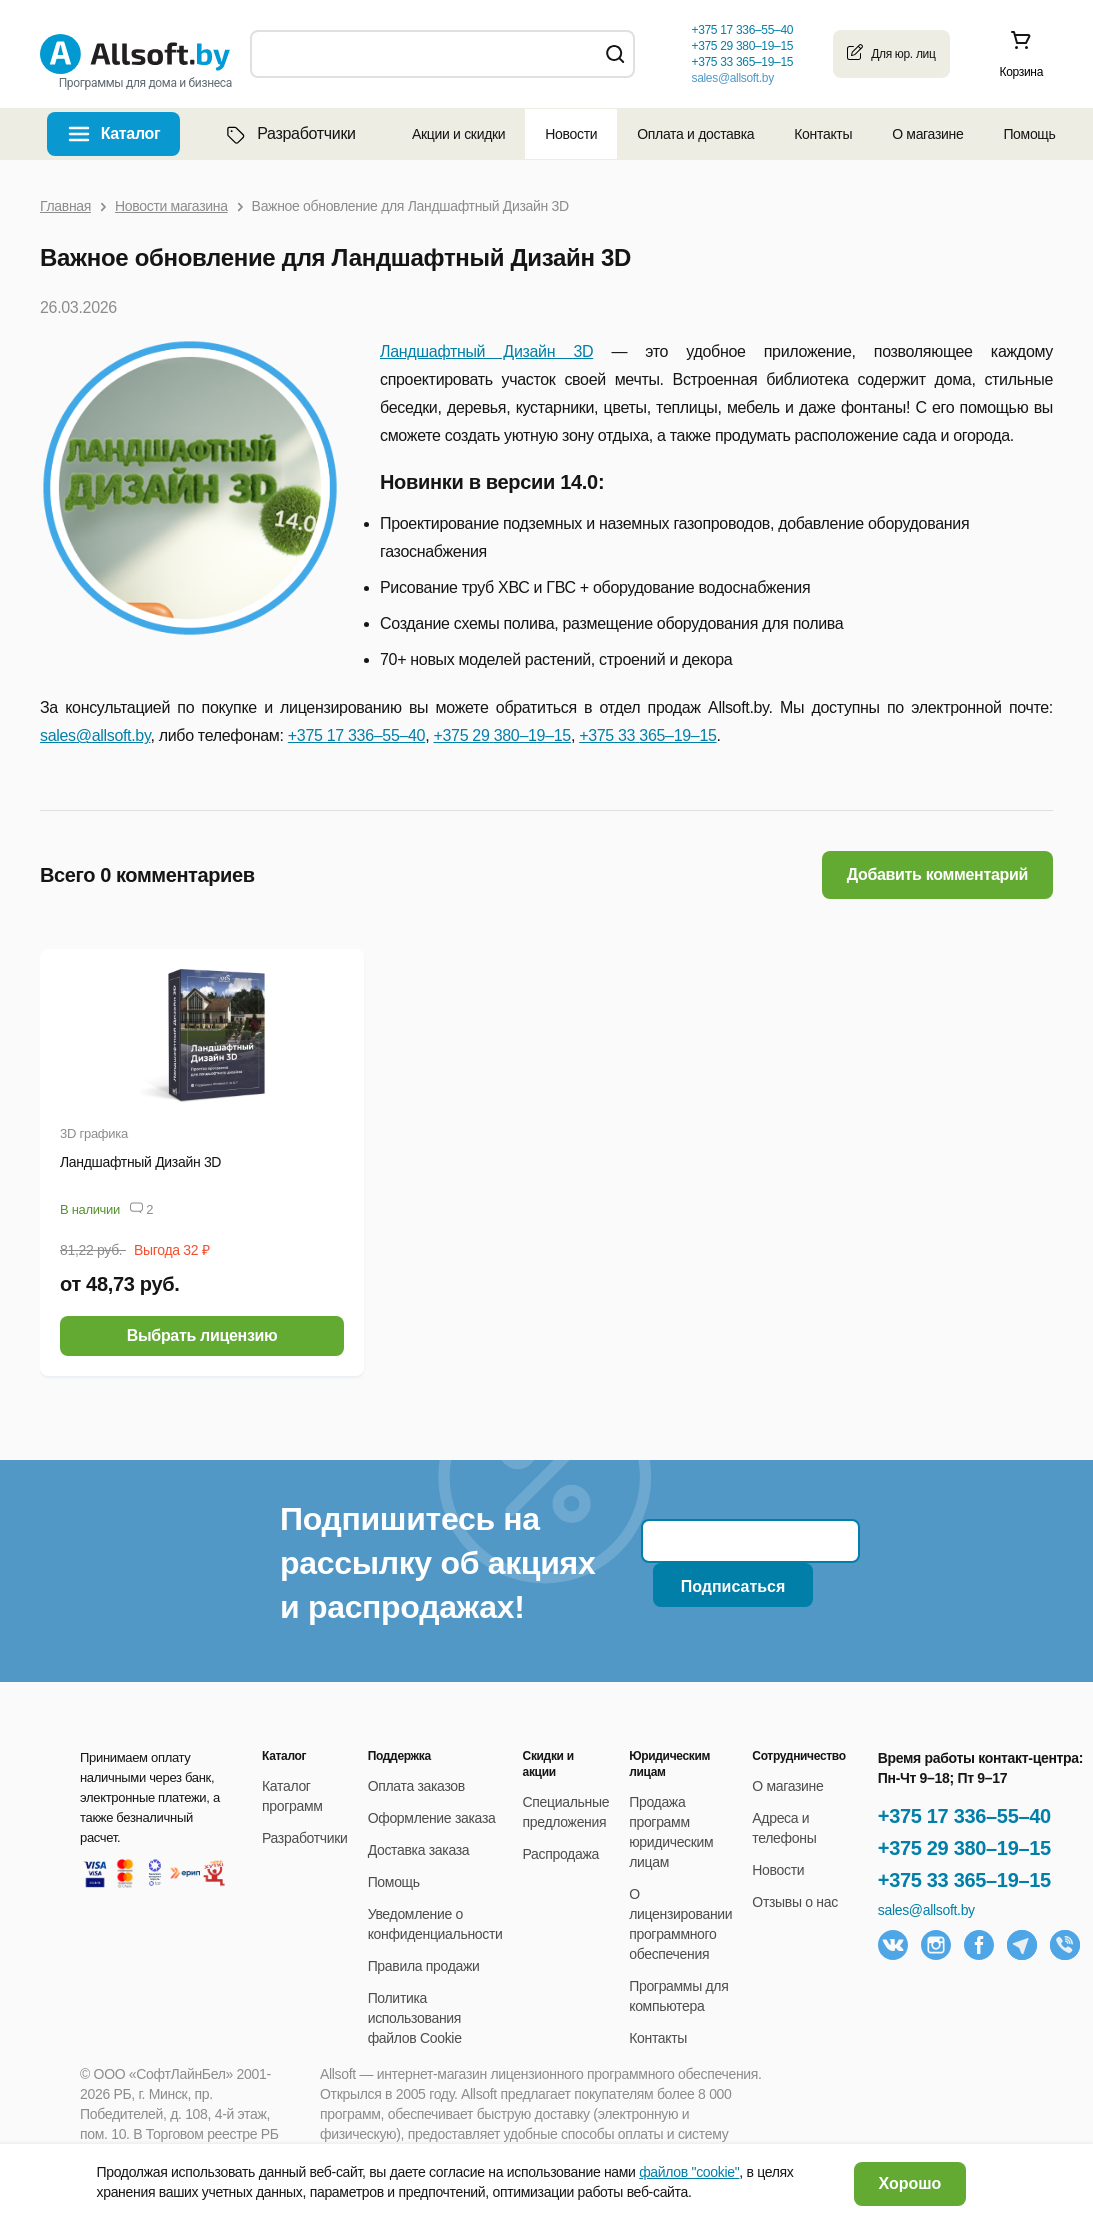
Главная (65, 206)
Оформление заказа (432, 1818)
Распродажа (561, 1854)
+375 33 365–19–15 (964, 1880)
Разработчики (289, 134)
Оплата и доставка (695, 134)
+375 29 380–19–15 (964, 1848)
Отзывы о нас (795, 1902)
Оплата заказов (416, 1786)
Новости (571, 134)
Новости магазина (171, 206)
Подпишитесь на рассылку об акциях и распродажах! (437, 1563)
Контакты (823, 134)
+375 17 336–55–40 (964, 1816)
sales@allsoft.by (732, 78)
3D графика (94, 1133)
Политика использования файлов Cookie (415, 2018)
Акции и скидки (458, 134)
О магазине (927, 134)
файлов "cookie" (689, 2172)
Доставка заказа (419, 1850)
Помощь (1029, 134)
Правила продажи (424, 1966)
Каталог (131, 133)
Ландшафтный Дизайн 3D (486, 351)
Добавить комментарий (937, 874)
